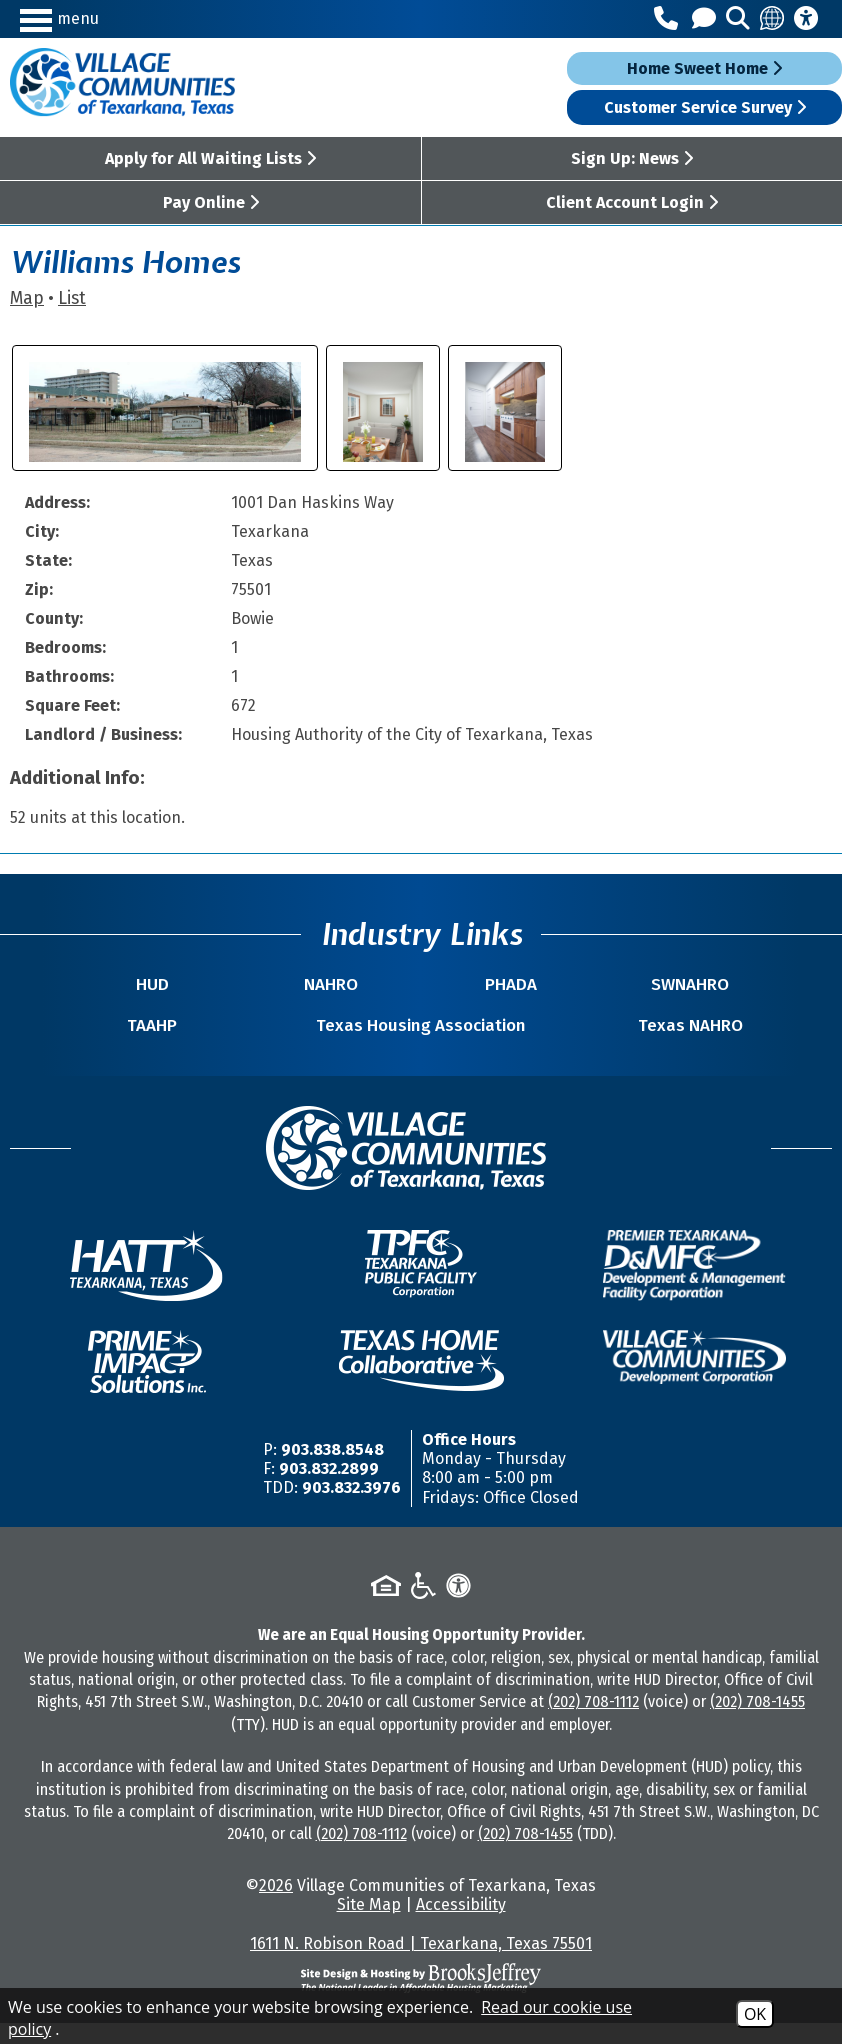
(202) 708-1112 (593, 1722)
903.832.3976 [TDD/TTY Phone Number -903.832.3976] (351, 1508)
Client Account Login (632, 202)
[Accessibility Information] (806, 19)
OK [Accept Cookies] (755, 2014)
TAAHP (217, 1046)
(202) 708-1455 (757, 1722)
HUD (265, 984)
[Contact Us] (707, 19)
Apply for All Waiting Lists (210, 158)
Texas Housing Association (421, 1036)
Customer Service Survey (705, 107)
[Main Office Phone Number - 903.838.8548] (669, 19)
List (72, 298)
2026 (276, 1906)
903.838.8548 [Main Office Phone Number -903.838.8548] (332, 1470)
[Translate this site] (773, 19)
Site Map (369, 1925)
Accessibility (461, 1925)
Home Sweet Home (704, 68)
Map (27, 298)
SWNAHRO (577, 984)
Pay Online (211, 202)
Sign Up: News (632, 158)
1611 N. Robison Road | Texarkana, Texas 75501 (421, 1964)
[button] (120, 18)
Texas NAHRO (625, 1046)
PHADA (473, 984)
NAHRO (369, 984)
